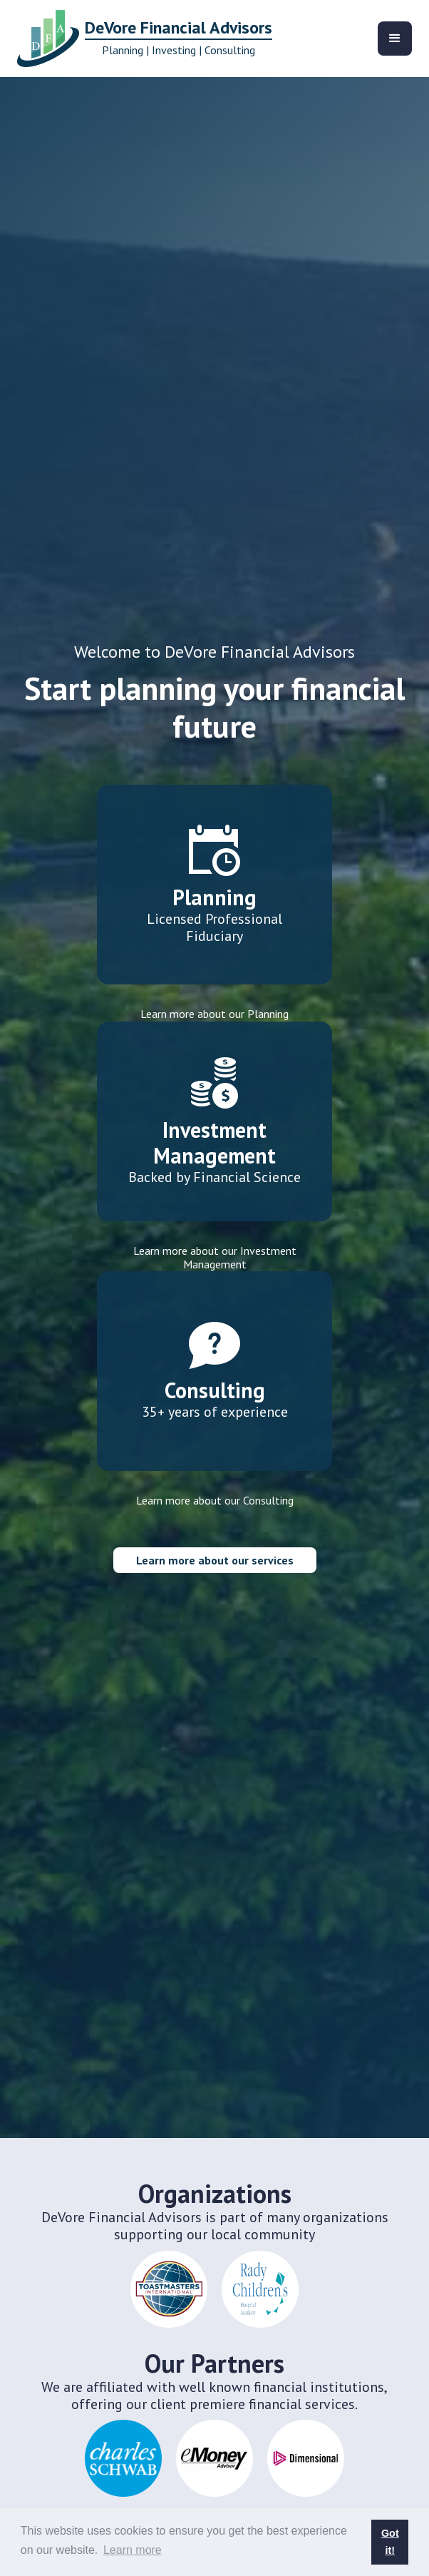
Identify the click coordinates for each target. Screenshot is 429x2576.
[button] (395, 38)
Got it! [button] (390, 2541)
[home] (141, 38)
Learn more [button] (132, 2550)
